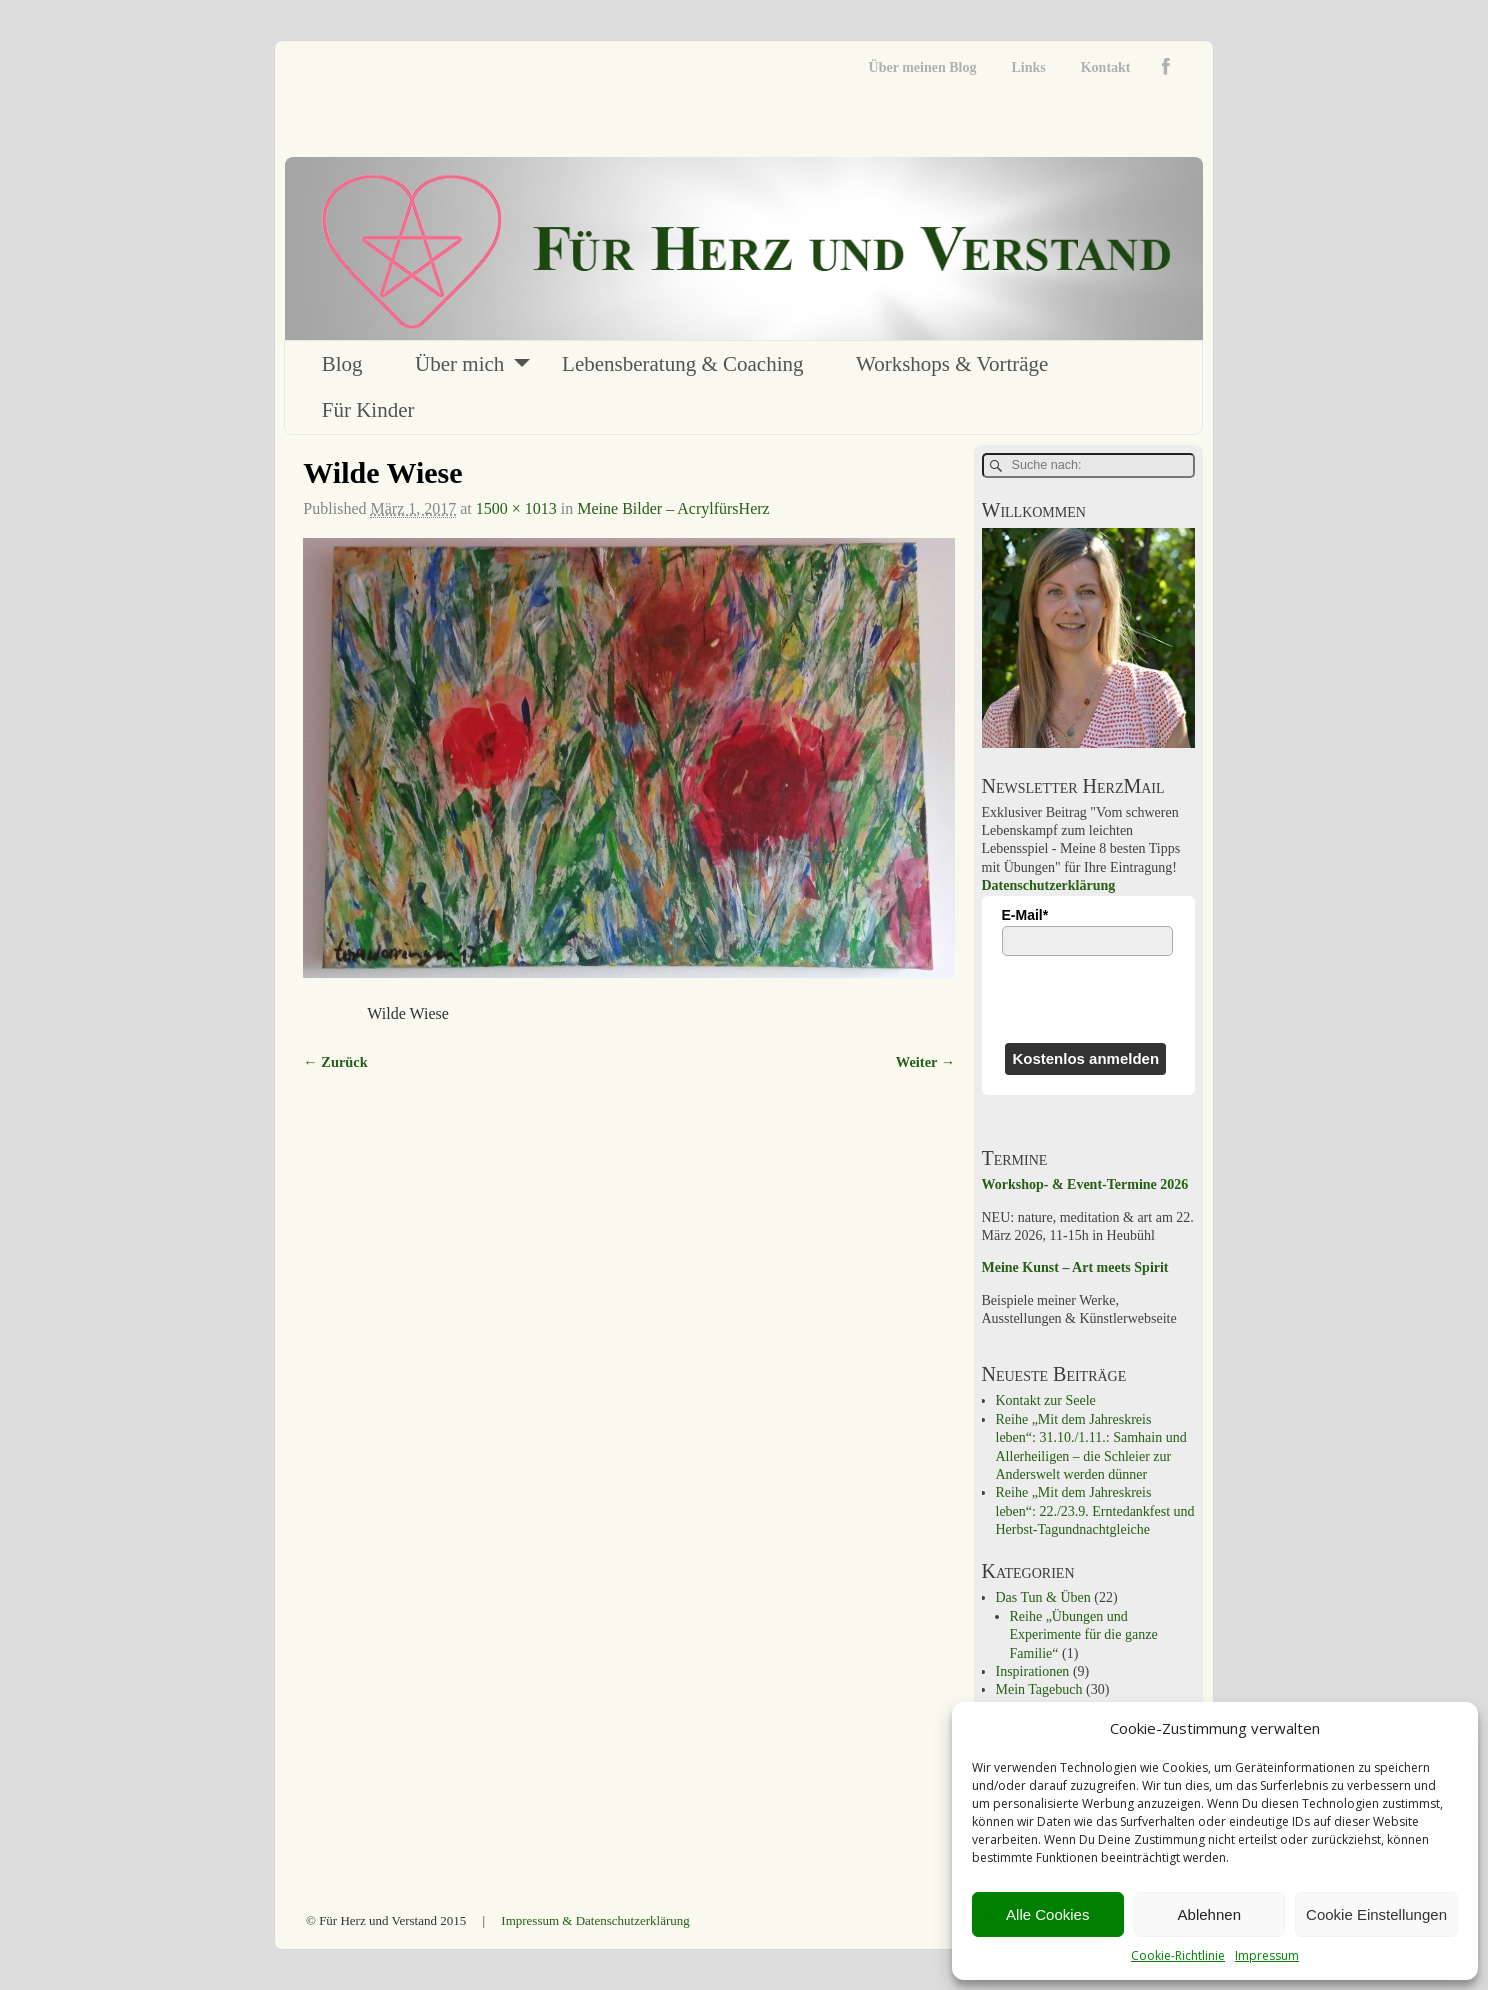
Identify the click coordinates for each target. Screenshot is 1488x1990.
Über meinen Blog (923, 67)
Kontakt (1106, 67)
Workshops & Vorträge (952, 364)
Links (1028, 67)
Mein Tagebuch (1039, 1689)
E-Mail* (1025, 915)
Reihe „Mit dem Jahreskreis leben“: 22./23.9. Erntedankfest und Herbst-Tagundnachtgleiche (1095, 1511)
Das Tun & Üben (1043, 1597)
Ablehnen (1209, 1914)
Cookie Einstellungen (1376, 1914)
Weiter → (925, 1062)
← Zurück (335, 1062)
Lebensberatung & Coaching (682, 364)
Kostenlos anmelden (1085, 1058)
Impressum (1267, 1955)
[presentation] (1088, 999)
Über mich (459, 364)
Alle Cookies (1047, 1914)
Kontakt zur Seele (1046, 1400)
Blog (342, 364)
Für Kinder (368, 410)
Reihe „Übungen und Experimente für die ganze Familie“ (1084, 1635)
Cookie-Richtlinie (1178, 1955)
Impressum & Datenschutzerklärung (595, 1920)
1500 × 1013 (516, 508)
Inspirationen (1033, 1671)
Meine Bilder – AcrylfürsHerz (673, 508)
